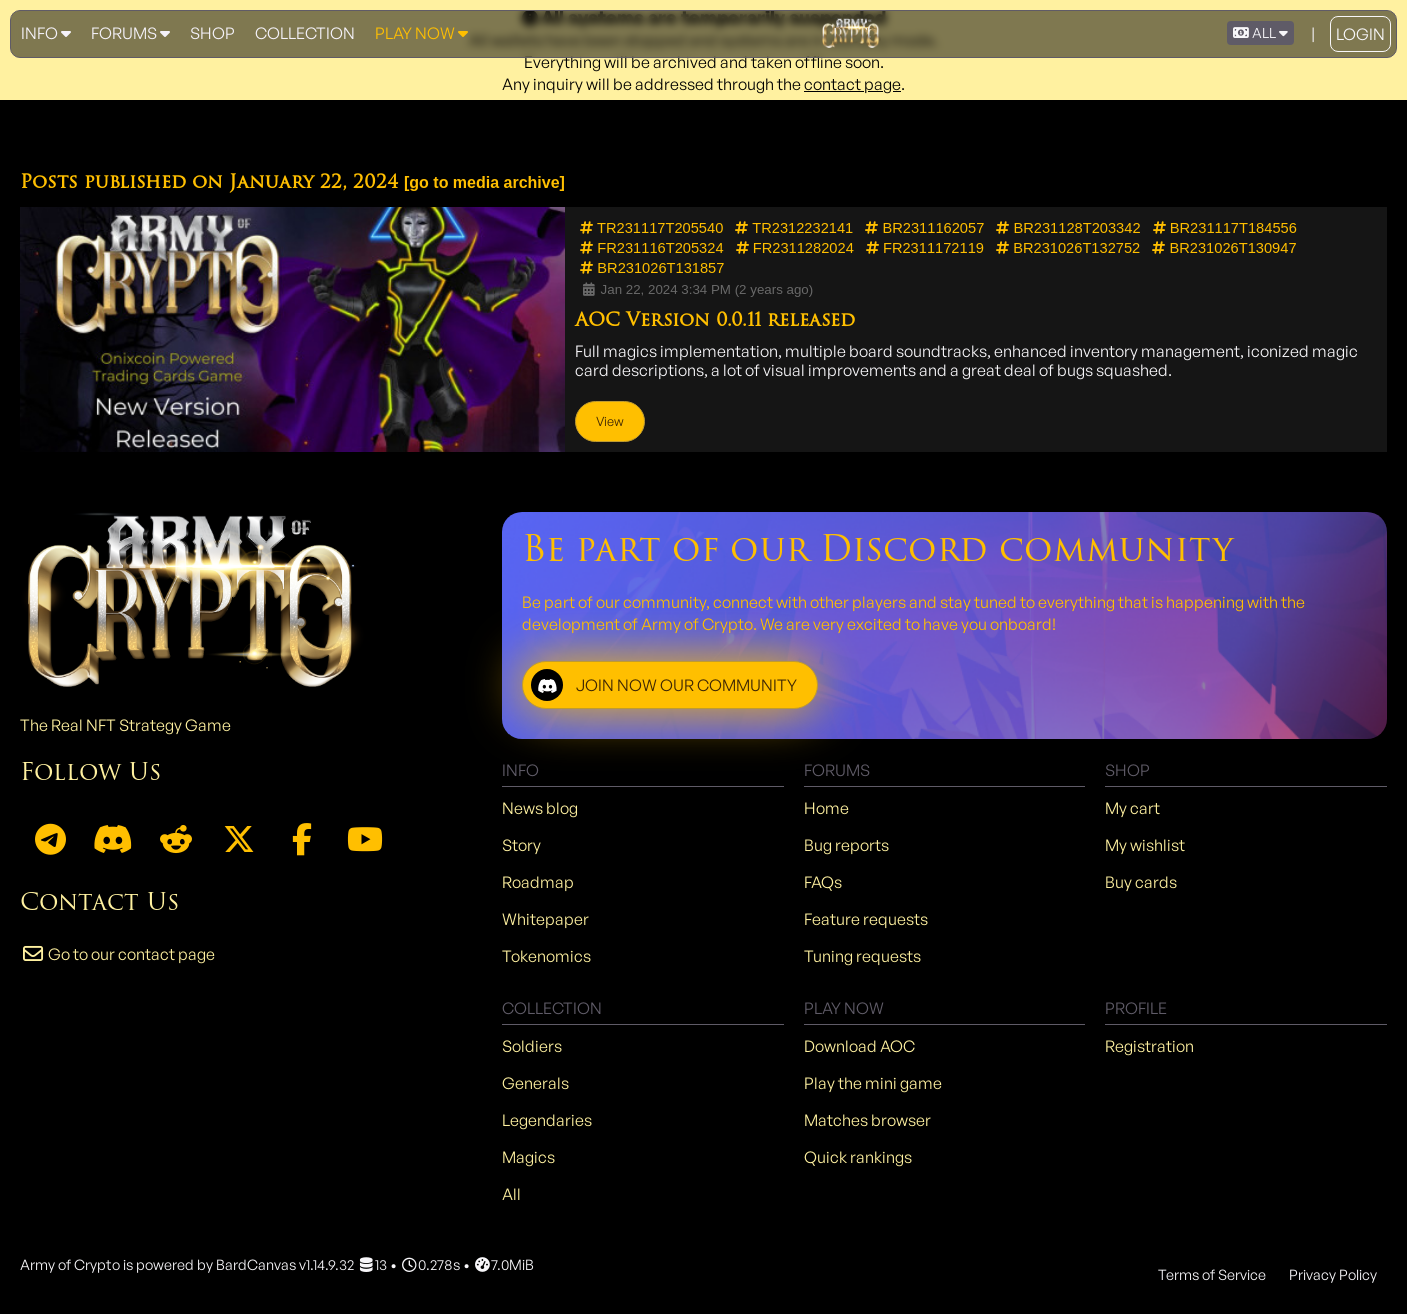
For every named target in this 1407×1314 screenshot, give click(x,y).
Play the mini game (873, 1083)
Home (826, 808)
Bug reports (846, 845)
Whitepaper (545, 919)
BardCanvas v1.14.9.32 (285, 1264)
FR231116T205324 (651, 248)
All (511, 1194)
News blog (540, 808)
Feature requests (866, 919)
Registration (1149, 1046)
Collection (305, 33)
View (610, 421)
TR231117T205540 (651, 228)
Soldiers (532, 1046)
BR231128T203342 (1068, 228)
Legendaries (547, 1120)
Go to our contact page (117, 954)
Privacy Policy (1333, 1274)
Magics (528, 1157)
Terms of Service (1212, 1274)
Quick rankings (858, 1157)
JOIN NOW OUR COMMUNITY (664, 685)
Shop (212, 33)
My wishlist (1145, 845)
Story (521, 845)
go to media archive (484, 182)
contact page (852, 84)
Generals (535, 1083)
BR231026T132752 (1068, 248)
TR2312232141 (794, 228)
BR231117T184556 (1225, 228)
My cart (1132, 808)
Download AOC (859, 1046)
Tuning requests (862, 956)
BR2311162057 (924, 228)
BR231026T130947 (1224, 248)
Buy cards (1141, 882)
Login (1360, 34)
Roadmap (538, 882)
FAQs (823, 882)
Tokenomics (546, 956)
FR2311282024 (795, 248)
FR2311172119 (925, 248)
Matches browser (867, 1120)
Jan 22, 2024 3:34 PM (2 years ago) (696, 289)
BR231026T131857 (652, 268)
